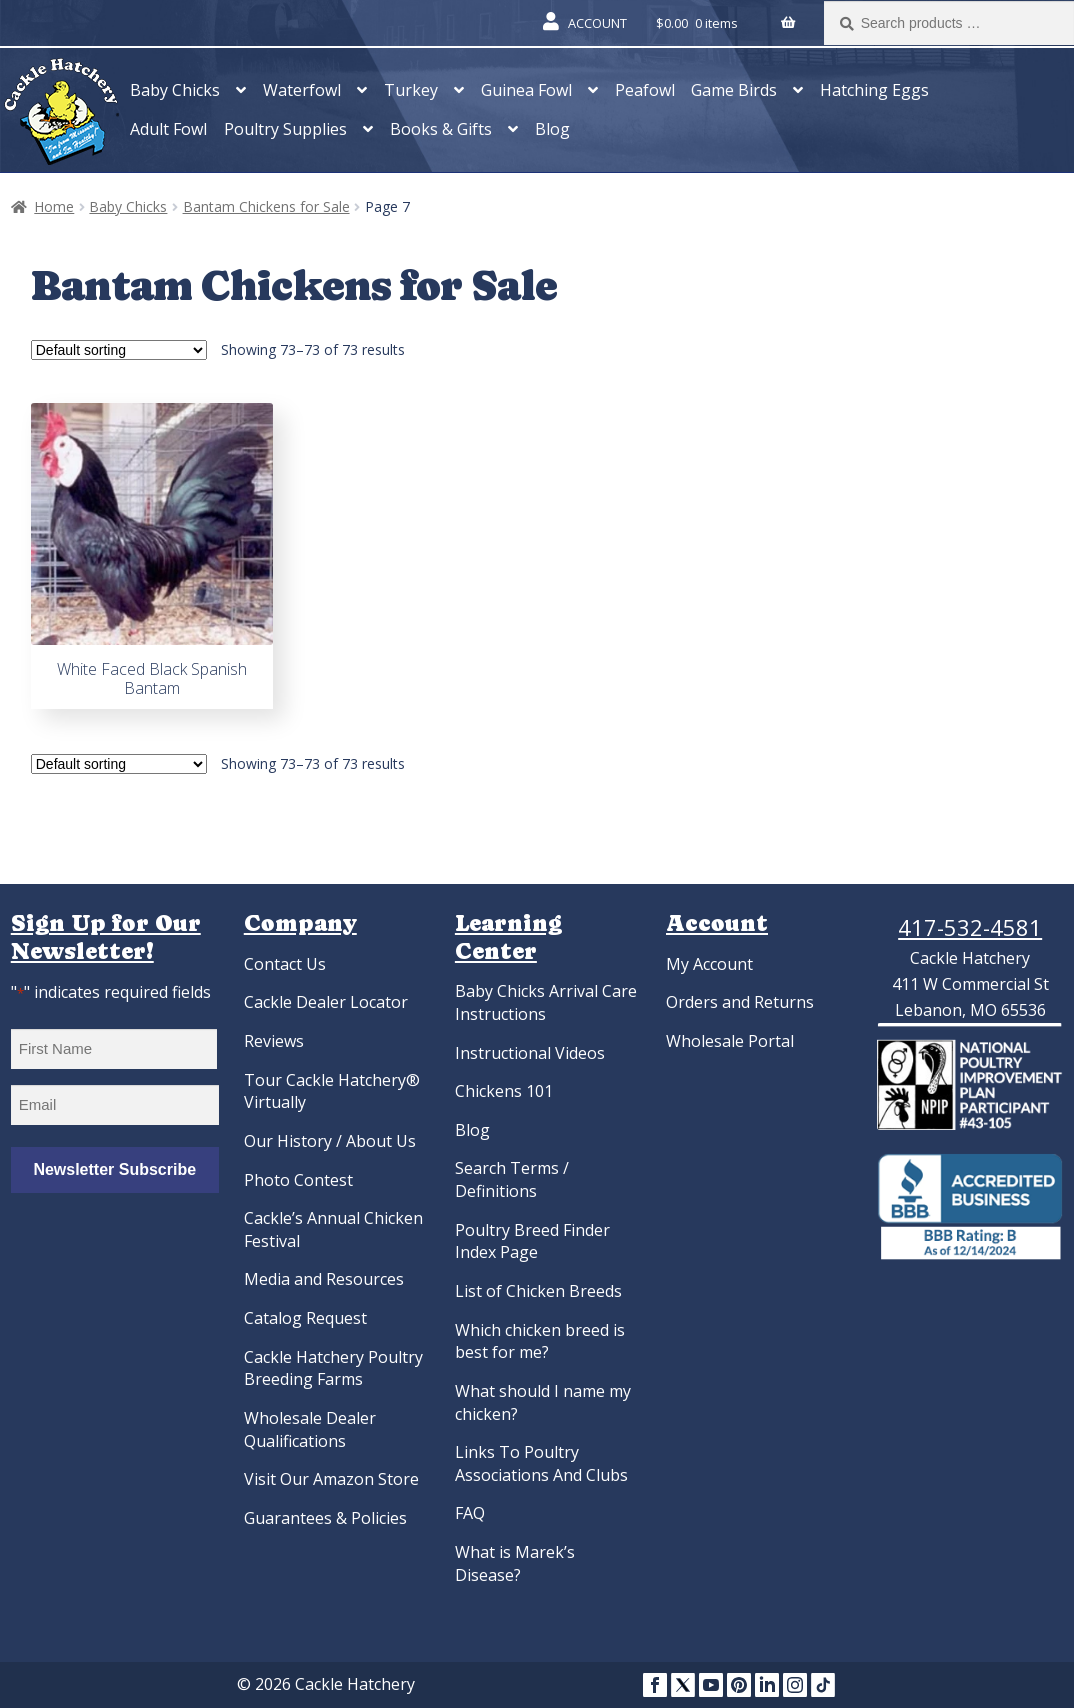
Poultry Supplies (285, 129)
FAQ (470, 1513)
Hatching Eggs (874, 90)
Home (54, 206)
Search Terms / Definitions (512, 1179)
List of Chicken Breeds (538, 1291)
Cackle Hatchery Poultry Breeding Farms (333, 1368)
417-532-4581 (970, 927)
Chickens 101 (504, 1091)
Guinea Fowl (526, 90)
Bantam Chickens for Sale (266, 206)
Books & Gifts (441, 129)
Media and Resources (324, 1279)
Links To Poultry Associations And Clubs (541, 1463)
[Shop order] (119, 350)
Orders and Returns (740, 1002)
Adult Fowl (168, 129)
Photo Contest (298, 1180)
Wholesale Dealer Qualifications (310, 1429)
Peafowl (645, 90)
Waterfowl (302, 90)
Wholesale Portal (730, 1041)
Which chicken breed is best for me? (540, 1341)
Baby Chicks (175, 90)
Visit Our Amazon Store (331, 1479)
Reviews (274, 1041)
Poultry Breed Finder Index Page (532, 1241)
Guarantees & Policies (325, 1518)
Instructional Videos (530, 1053)
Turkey (411, 90)
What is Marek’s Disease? (515, 1563)
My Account (709, 964)
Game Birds (734, 90)
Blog (552, 129)
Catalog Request (305, 1318)
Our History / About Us (330, 1141)
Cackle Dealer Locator (326, 1002)
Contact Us (285, 964)
